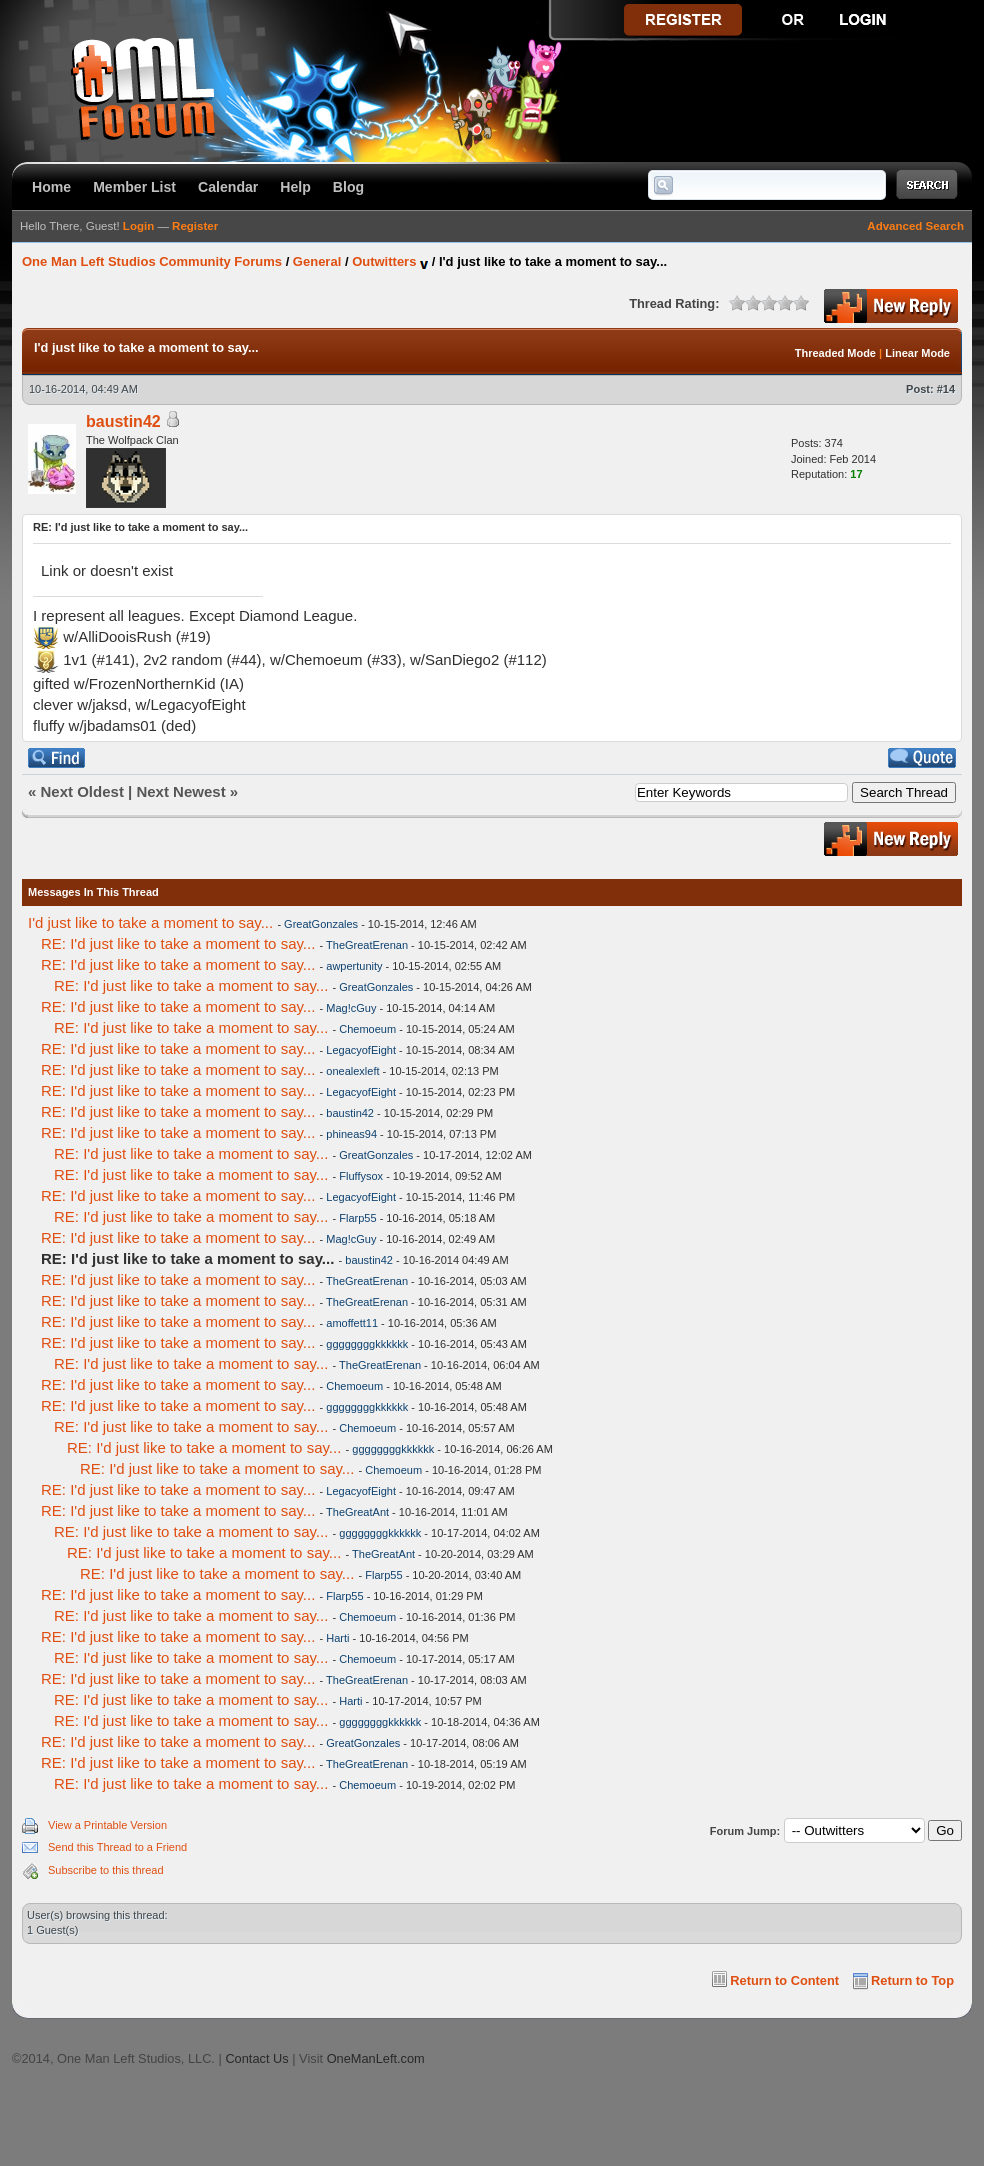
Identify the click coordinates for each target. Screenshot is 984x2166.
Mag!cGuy (351, 1008)
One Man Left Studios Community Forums (152, 261)
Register (195, 226)
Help (295, 187)
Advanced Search (915, 226)
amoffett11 (352, 1323)
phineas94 (351, 1134)
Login (138, 226)
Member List (134, 187)
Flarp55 (357, 1218)
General (317, 261)
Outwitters (384, 261)
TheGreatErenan (367, 945)
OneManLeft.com (376, 2058)
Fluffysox (361, 1176)
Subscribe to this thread (106, 1870)
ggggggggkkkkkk (367, 1344)
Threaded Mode (835, 353)
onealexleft (352, 1071)
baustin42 (123, 421)
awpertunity (354, 966)
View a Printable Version (107, 1825)
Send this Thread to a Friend (117, 1847)
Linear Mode (917, 353)
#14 (946, 389)
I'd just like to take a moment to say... (150, 922)
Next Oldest (82, 791)
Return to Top (912, 1980)
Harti (337, 1638)
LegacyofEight (361, 1050)
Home (51, 187)
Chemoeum (367, 1029)
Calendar (228, 187)
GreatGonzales (321, 924)
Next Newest (180, 791)
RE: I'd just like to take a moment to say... (178, 943)
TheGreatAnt (357, 1512)
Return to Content (784, 1980)
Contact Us (256, 2058)
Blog (348, 187)
